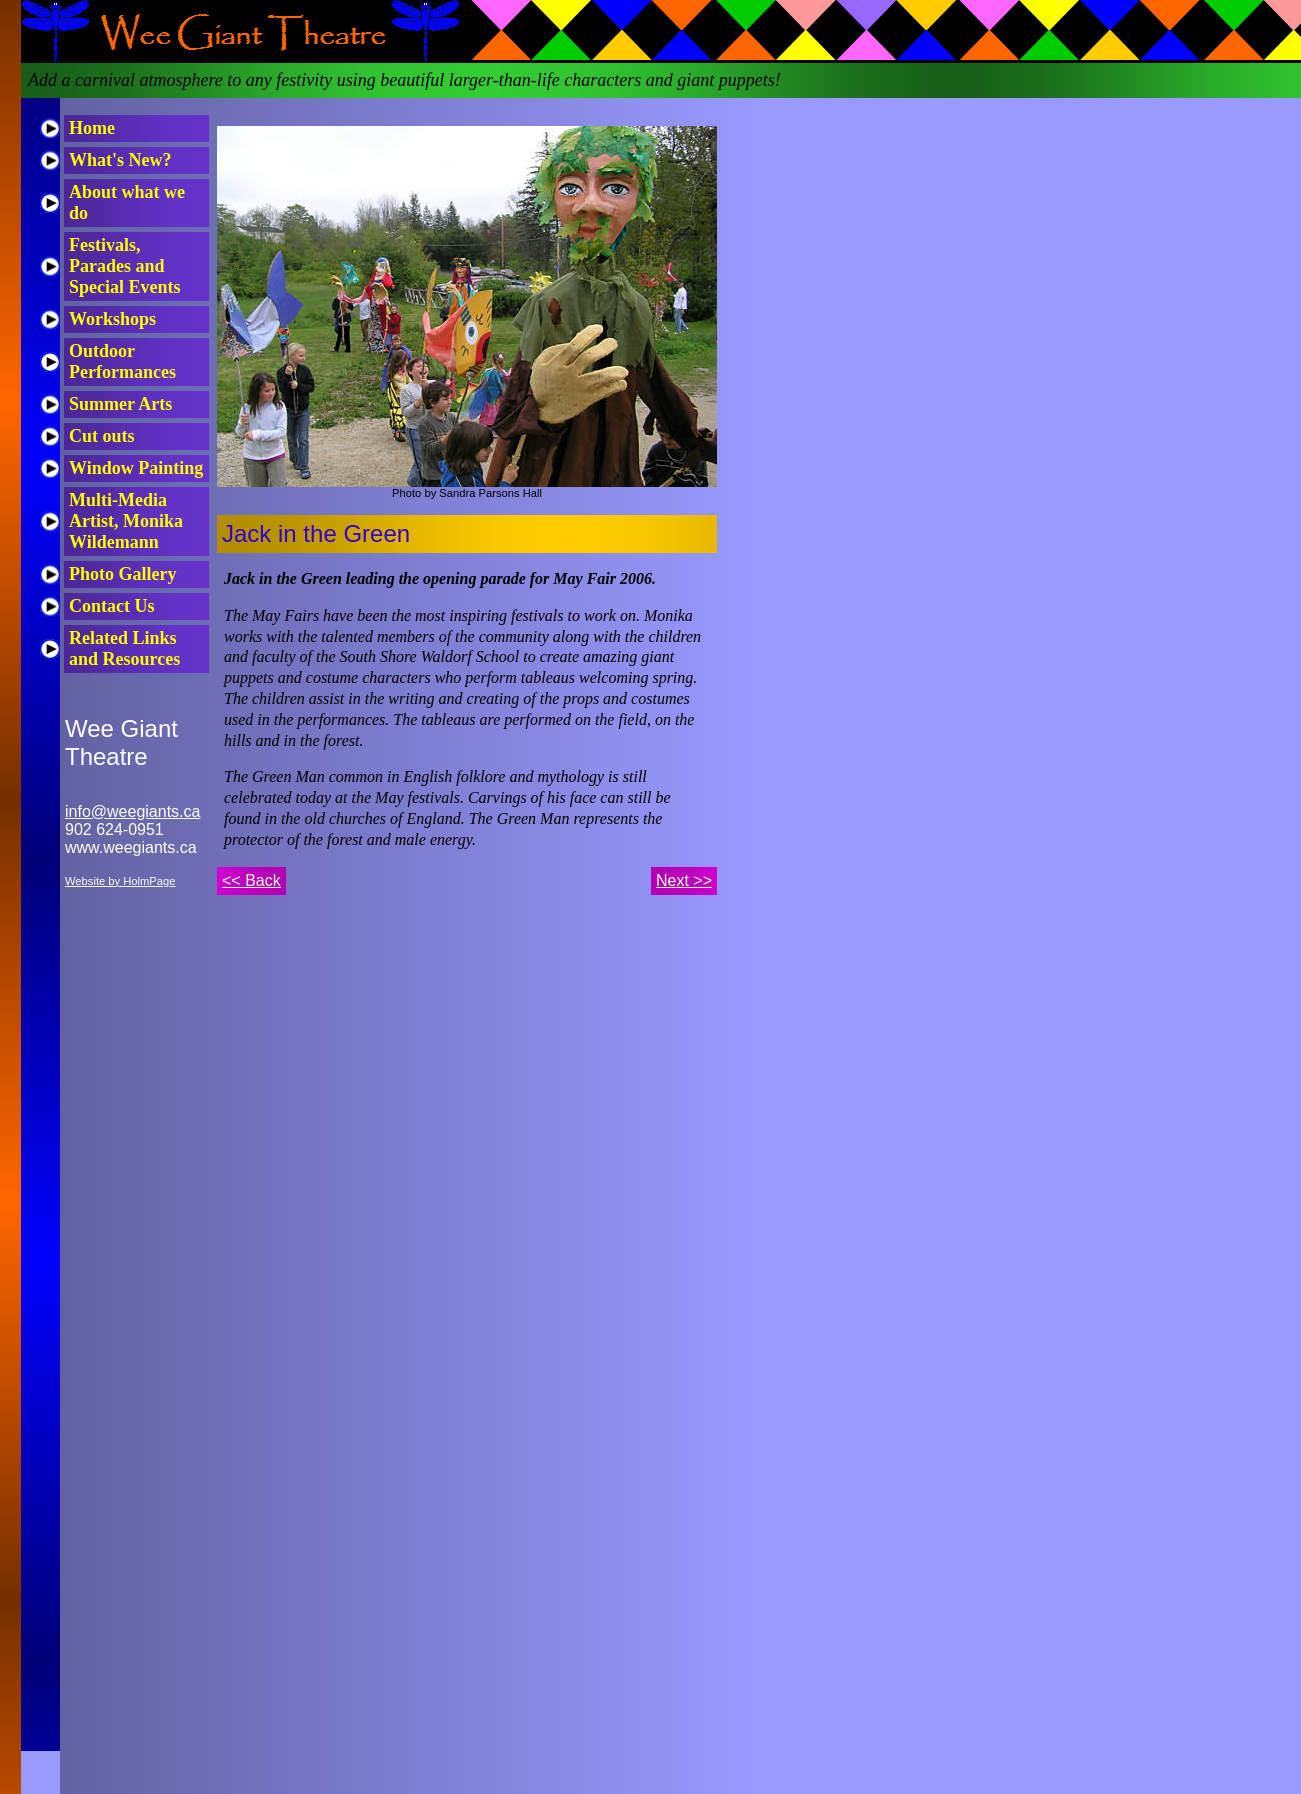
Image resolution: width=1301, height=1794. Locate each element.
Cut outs (102, 436)
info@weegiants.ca (132, 811)
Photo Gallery (122, 574)
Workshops (112, 319)
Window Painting (136, 468)
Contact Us (112, 606)
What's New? (120, 160)
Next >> (684, 880)
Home (92, 128)
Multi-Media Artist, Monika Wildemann (126, 521)
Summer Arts (120, 404)
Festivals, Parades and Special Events (125, 266)
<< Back (251, 880)
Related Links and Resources (124, 648)
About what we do (127, 202)
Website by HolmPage (120, 881)
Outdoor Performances (122, 361)
